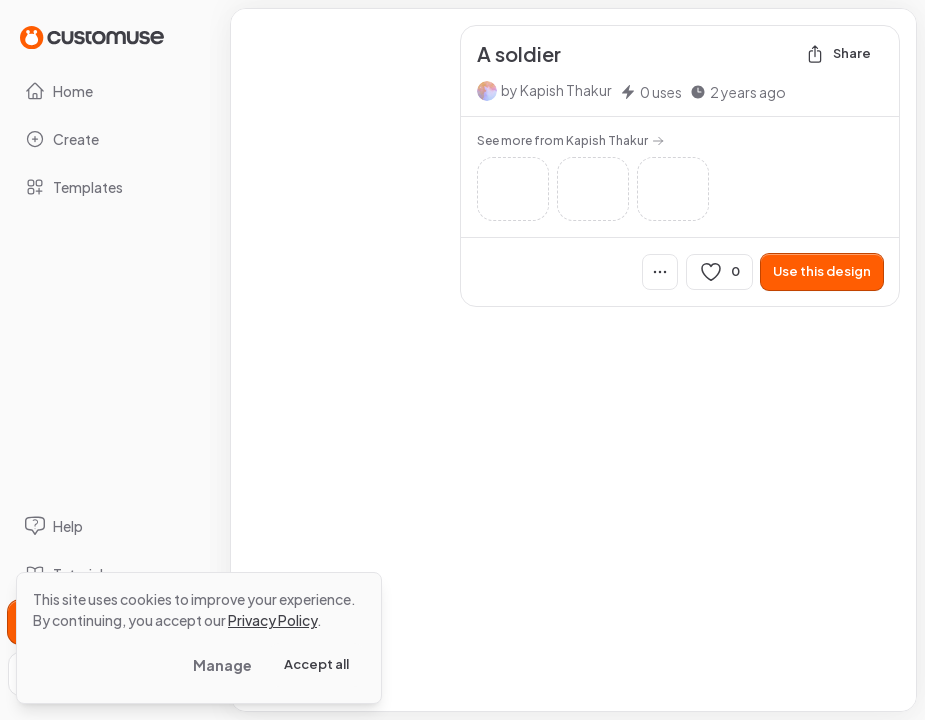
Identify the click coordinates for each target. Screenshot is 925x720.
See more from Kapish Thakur (570, 140)
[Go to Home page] (92, 36)
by (556, 90)
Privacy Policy (272, 620)
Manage (222, 665)
